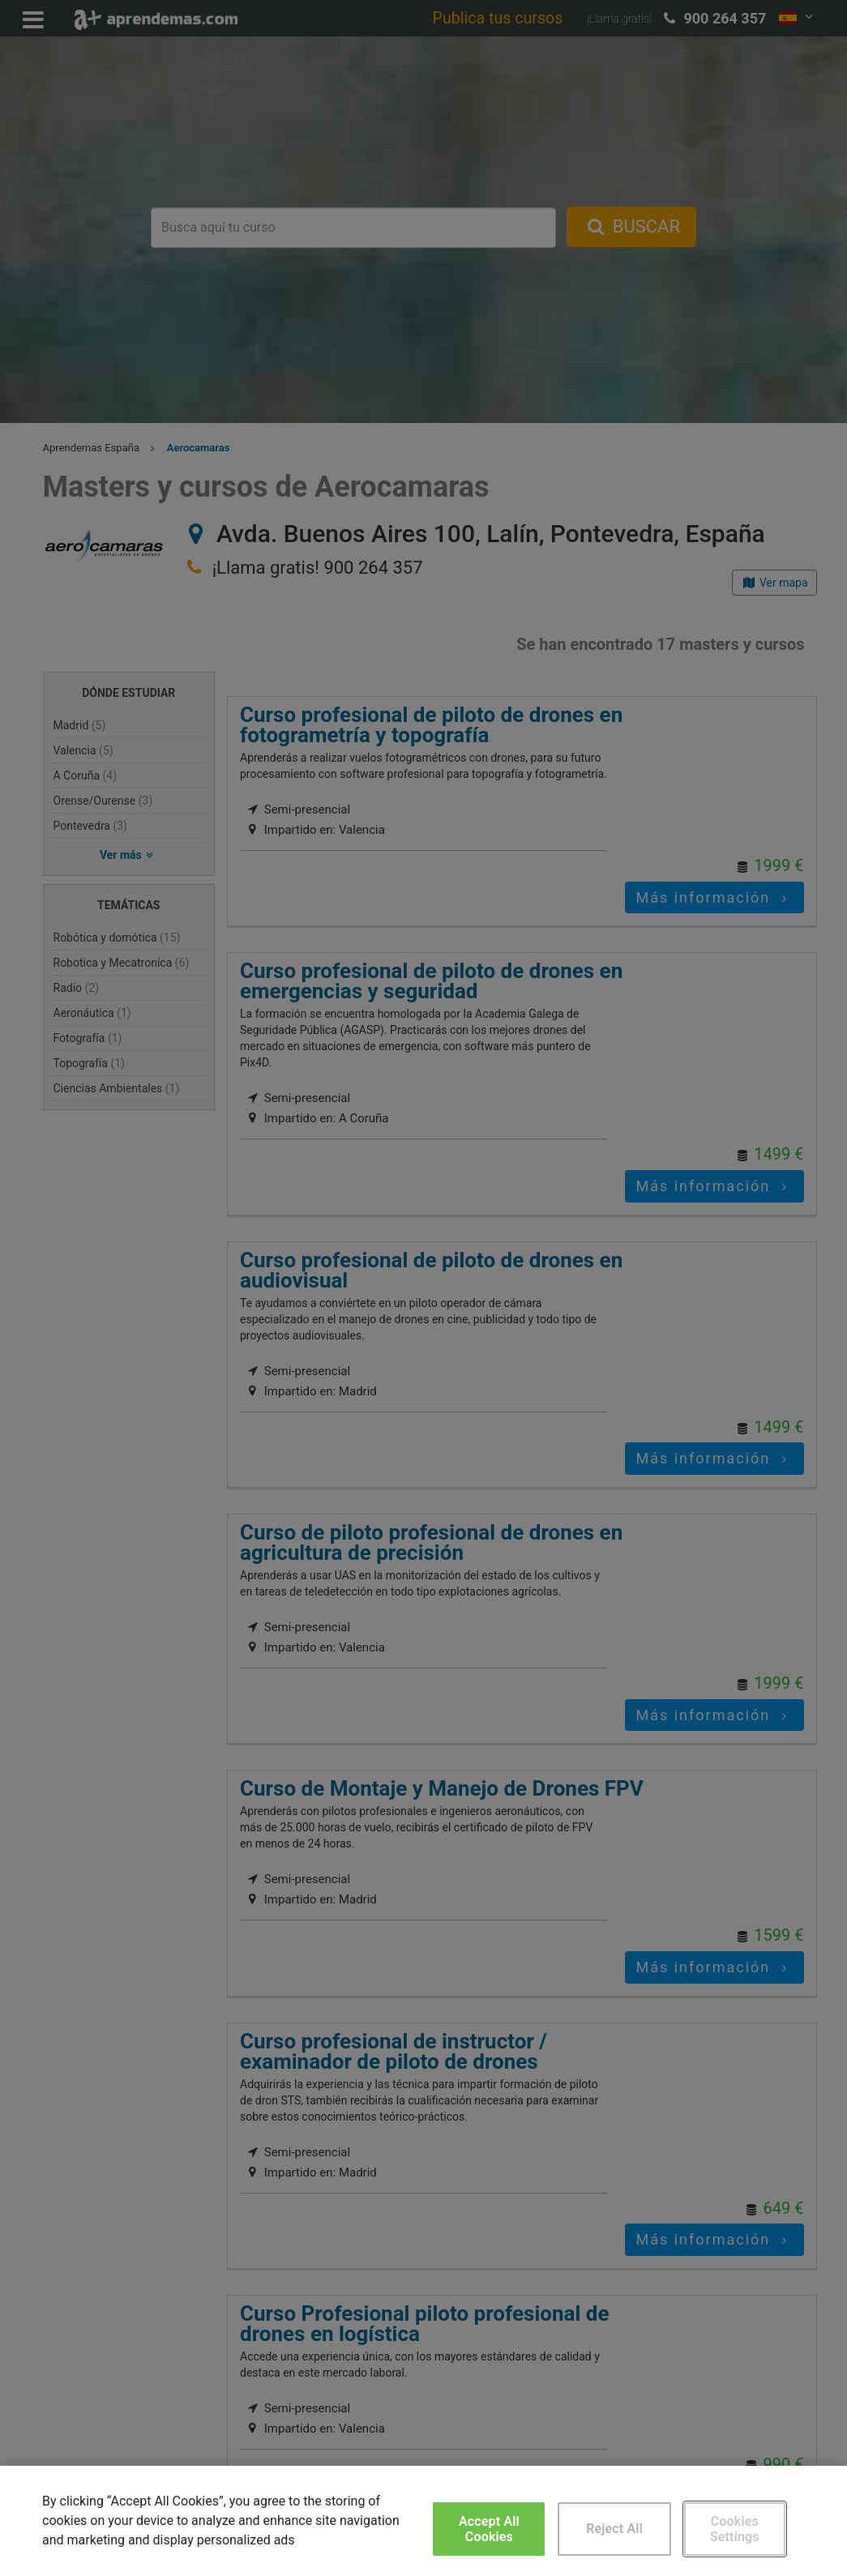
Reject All (614, 2528)
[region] (423, 2521)
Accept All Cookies (489, 2529)
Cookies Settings (734, 2529)
